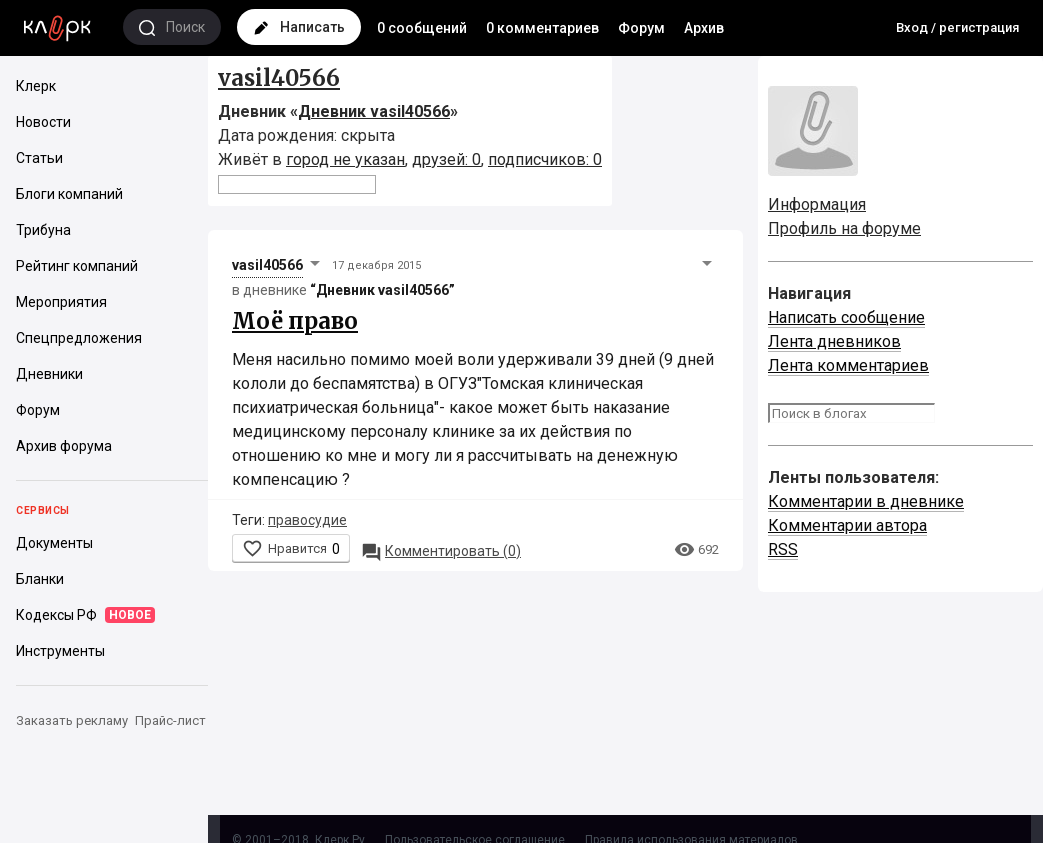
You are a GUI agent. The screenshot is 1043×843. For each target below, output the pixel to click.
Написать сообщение (846, 317)
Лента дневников (834, 341)
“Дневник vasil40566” (382, 290)
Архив (704, 28)
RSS (783, 549)
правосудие (307, 520)
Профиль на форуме (844, 228)
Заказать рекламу (72, 720)
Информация (817, 204)
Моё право (295, 321)
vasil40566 (279, 78)
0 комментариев (542, 28)
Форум (641, 28)
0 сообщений (422, 28)
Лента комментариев (848, 365)
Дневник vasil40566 (374, 111)
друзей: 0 (446, 159)
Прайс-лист (170, 720)
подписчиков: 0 (545, 159)
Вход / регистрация (957, 27)
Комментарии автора (847, 525)
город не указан (345, 159)
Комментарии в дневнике (866, 501)
